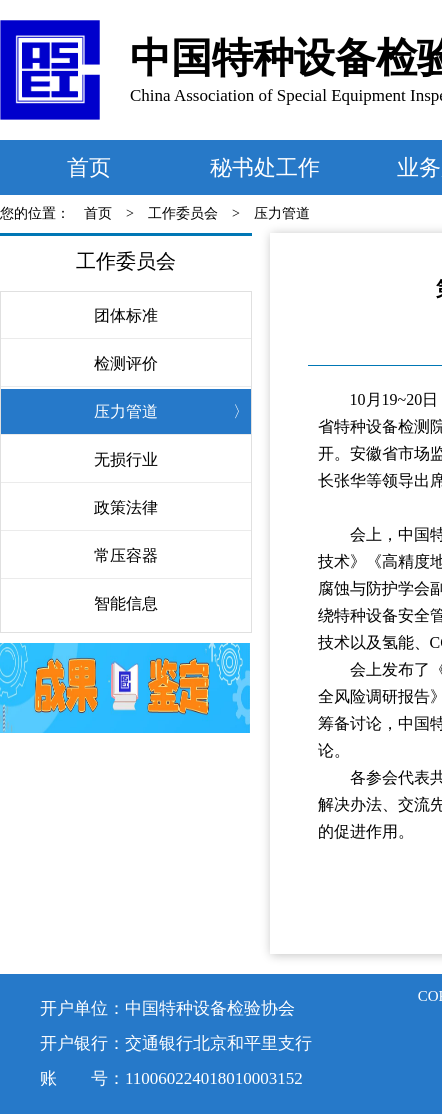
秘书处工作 (265, 167)
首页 (89, 167)
